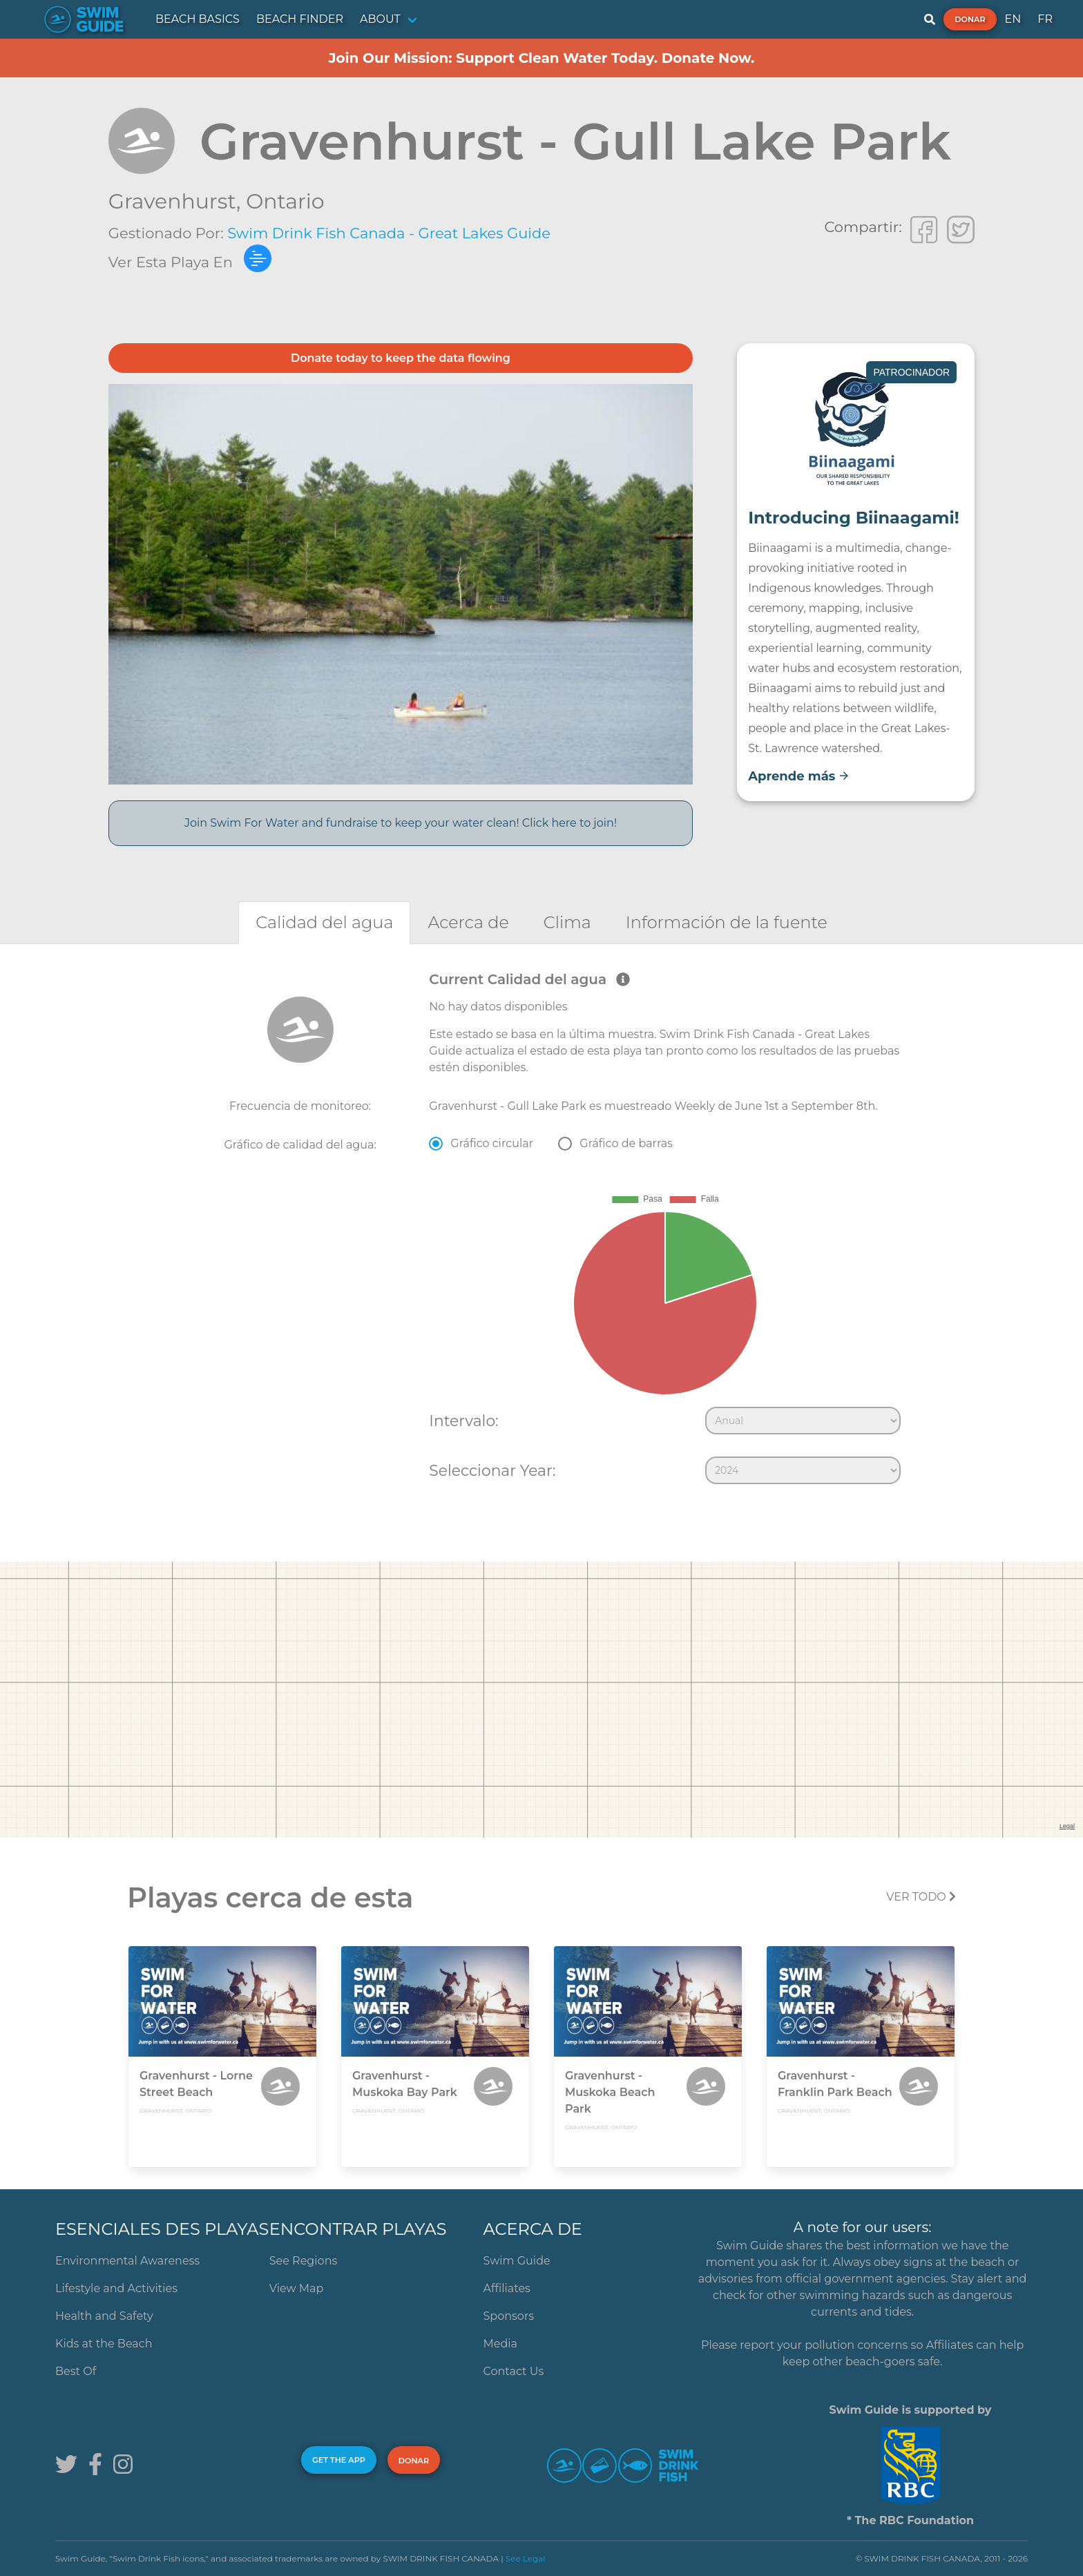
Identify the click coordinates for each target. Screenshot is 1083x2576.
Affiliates (506, 2288)
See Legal (526, 2558)
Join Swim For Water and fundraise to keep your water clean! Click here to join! (400, 822)
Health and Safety (104, 2316)
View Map (296, 2288)
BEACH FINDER (299, 19)
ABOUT (380, 19)
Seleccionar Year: (492, 1470)
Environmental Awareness (127, 2260)
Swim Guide (516, 2260)
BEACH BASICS (197, 19)
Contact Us (513, 2371)
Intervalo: (463, 1421)
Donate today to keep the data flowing (400, 358)
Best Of (75, 2371)
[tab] (324, 922)
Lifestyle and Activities (116, 2288)
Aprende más (799, 776)
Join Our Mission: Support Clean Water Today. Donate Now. (542, 58)
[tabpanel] (541, 1230)
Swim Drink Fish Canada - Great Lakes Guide (388, 233)
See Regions (303, 2260)
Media (500, 2343)
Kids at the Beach (103, 2343)
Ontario (285, 201)
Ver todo (921, 1896)
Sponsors (509, 2316)
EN (1013, 19)
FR (1045, 19)
